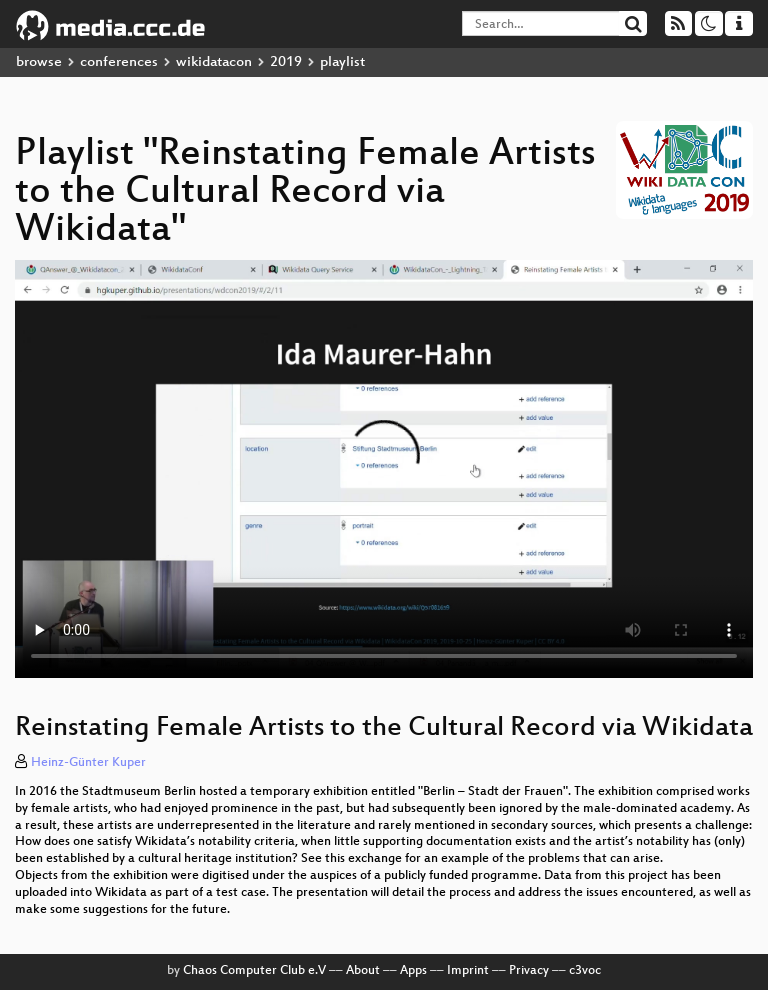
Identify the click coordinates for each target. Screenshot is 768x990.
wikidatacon (214, 62)
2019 (286, 62)
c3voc (585, 971)
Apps (413, 971)
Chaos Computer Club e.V (254, 971)
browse (39, 62)
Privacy (529, 971)
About (363, 971)
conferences (119, 62)
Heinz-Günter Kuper (88, 763)
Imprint (468, 971)
